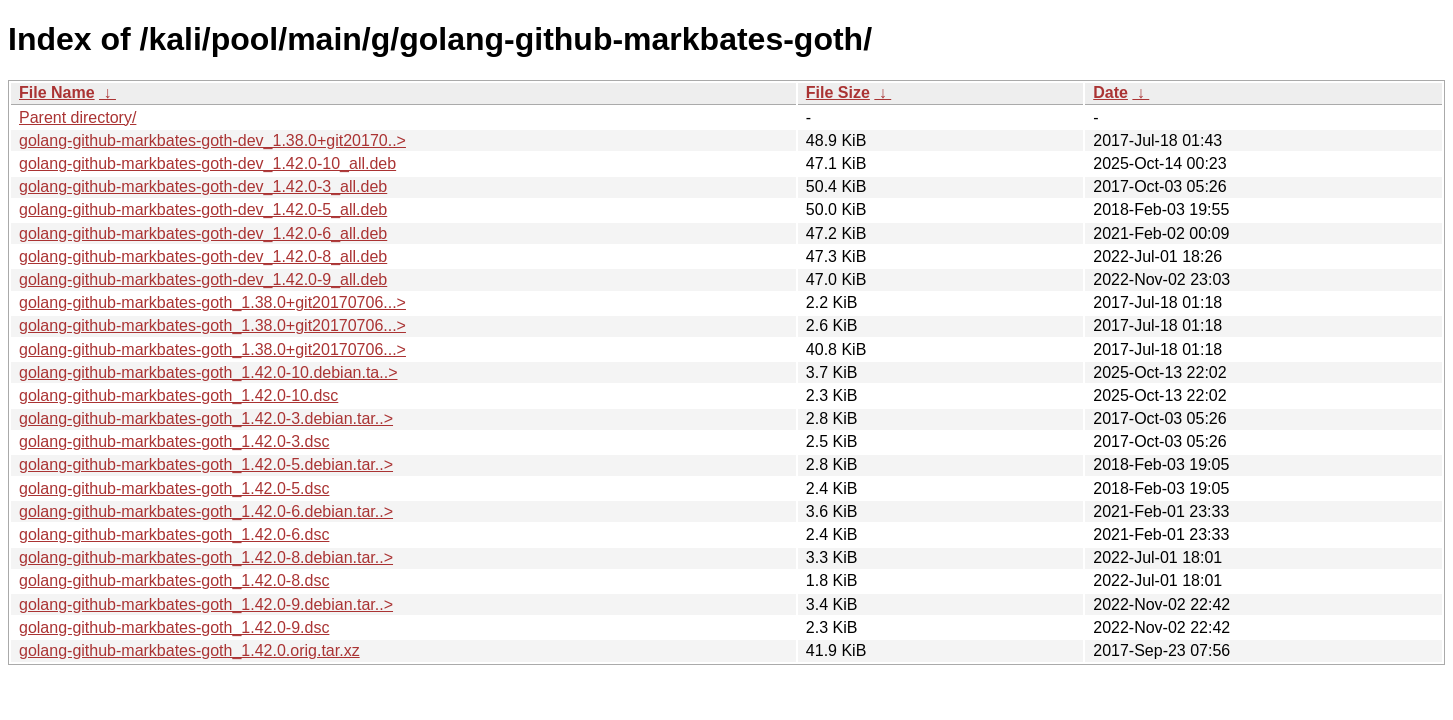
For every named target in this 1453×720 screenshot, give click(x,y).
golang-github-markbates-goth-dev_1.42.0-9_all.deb (203, 279)
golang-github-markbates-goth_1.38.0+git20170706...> (212, 302)
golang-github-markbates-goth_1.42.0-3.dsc (174, 441)
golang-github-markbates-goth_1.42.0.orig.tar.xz (189, 650)
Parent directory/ (77, 117)
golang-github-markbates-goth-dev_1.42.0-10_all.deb (207, 163)
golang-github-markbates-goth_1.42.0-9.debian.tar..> (206, 604)
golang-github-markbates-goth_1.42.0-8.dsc (174, 580)
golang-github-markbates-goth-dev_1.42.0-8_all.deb (203, 256)
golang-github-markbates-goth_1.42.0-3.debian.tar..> (206, 418)
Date (1110, 92)
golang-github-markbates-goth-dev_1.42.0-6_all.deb (203, 233)
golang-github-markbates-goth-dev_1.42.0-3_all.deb (203, 186)
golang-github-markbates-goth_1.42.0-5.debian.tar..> (206, 464)
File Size (838, 92)
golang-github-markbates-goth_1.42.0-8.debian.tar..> (206, 557)
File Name (57, 92)
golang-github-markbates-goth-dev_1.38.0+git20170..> (212, 140)
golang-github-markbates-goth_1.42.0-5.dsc (174, 488)
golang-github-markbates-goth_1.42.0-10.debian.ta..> (208, 372)
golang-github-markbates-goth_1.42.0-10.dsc (178, 395)
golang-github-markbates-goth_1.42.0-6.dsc (174, 534)
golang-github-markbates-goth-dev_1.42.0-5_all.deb (203, 209)
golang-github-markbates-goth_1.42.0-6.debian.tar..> (206, 511)
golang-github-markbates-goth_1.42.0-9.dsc (174, 627)
